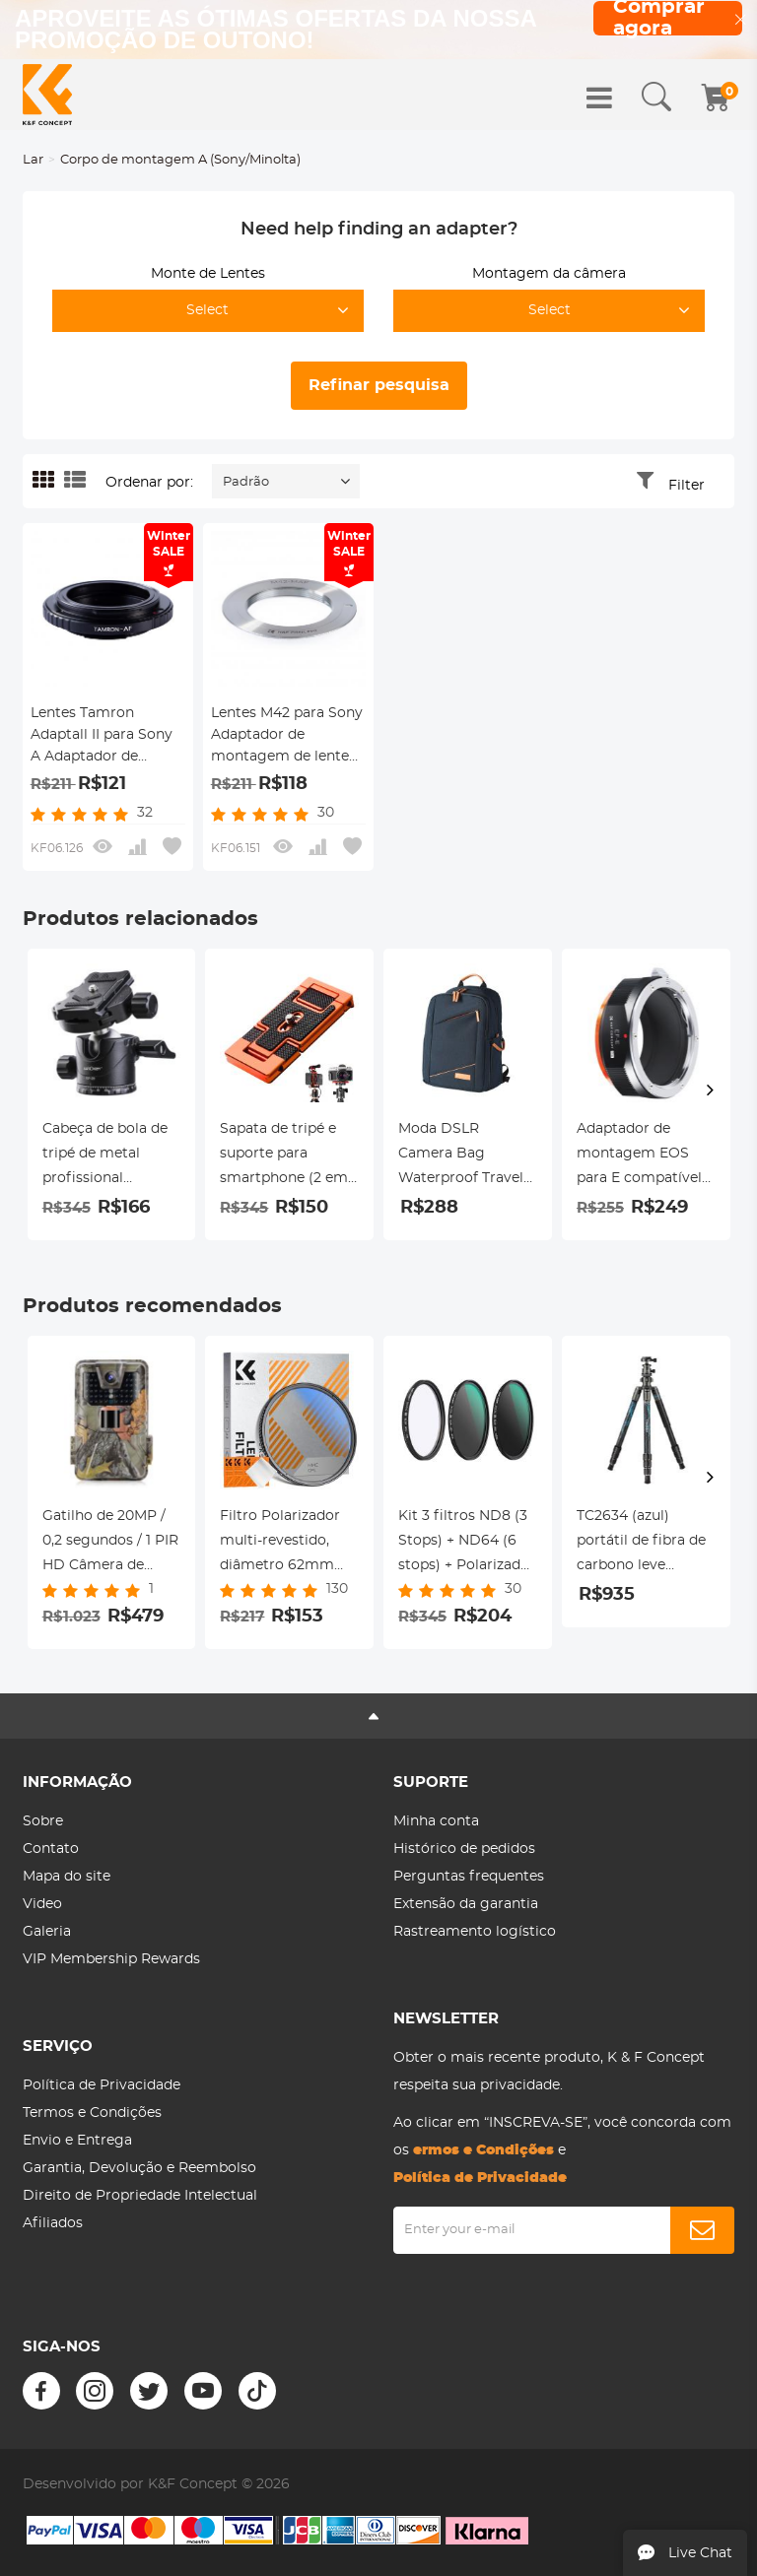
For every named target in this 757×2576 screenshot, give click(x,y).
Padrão (246, 482)
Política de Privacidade (101, 2085)
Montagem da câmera (549, 274)
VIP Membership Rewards (111, 1959)
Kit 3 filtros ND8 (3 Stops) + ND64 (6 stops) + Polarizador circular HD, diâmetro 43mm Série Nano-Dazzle (466, 1543)
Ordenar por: (149, 483)
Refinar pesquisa (379, 385)
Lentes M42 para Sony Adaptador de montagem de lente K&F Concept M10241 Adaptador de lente (287, 736)
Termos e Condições (92, 2113)
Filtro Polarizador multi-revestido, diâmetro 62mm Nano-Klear (280, 1543)
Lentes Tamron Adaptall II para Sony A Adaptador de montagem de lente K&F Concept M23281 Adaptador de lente (102, 736)
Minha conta (436, 1821)
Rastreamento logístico (474, 1932)
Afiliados (53, 2223)
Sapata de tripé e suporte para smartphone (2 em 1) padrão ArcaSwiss (288, 1156)
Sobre (43, 1821)
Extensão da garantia (465, 1904)
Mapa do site (66, 1876)
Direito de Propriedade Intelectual (140, 2196)
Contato (51, 1849)
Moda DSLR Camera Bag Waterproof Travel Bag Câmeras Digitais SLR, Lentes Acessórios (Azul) (466, 1156)
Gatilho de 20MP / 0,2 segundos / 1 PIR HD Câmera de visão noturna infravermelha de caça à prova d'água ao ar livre (110, 1543)
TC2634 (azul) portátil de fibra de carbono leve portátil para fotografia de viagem (641, 1543)
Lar (33, 160)
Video (42, 1904)
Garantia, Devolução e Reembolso (139, 2168)
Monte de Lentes (208, 274)
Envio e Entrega (77, 2140)
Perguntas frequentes (468, 1876)
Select (207, 310)
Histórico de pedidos (464, 1849)
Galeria (47, 1932)
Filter (686, 486)
